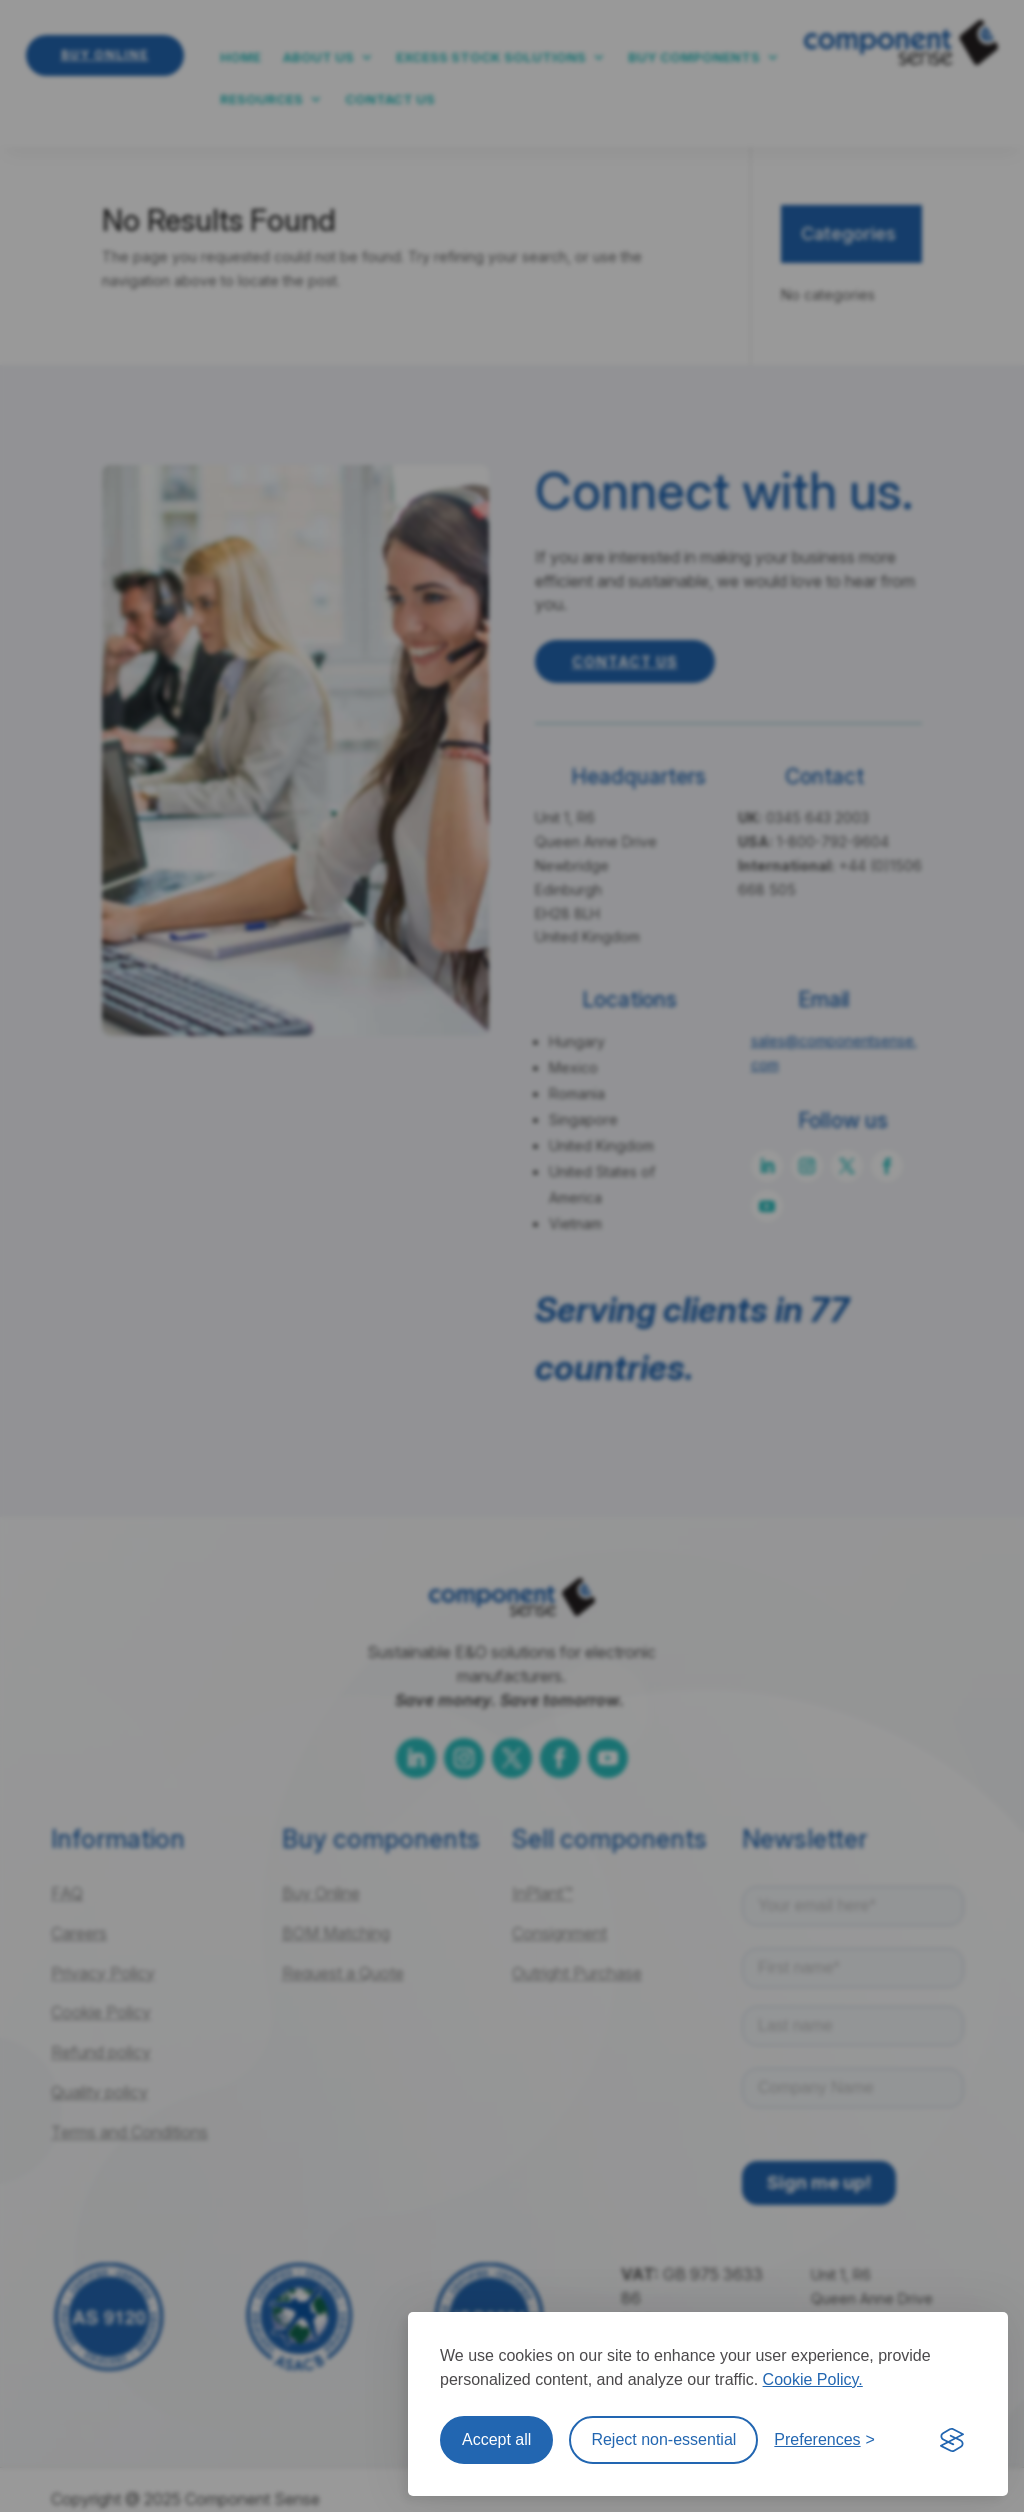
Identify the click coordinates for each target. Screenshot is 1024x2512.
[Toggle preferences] (824, 2440)
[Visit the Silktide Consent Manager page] (952, 2440)
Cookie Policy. (813, 2379)
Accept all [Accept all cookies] (496, 2439)
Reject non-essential (663, 2439)
